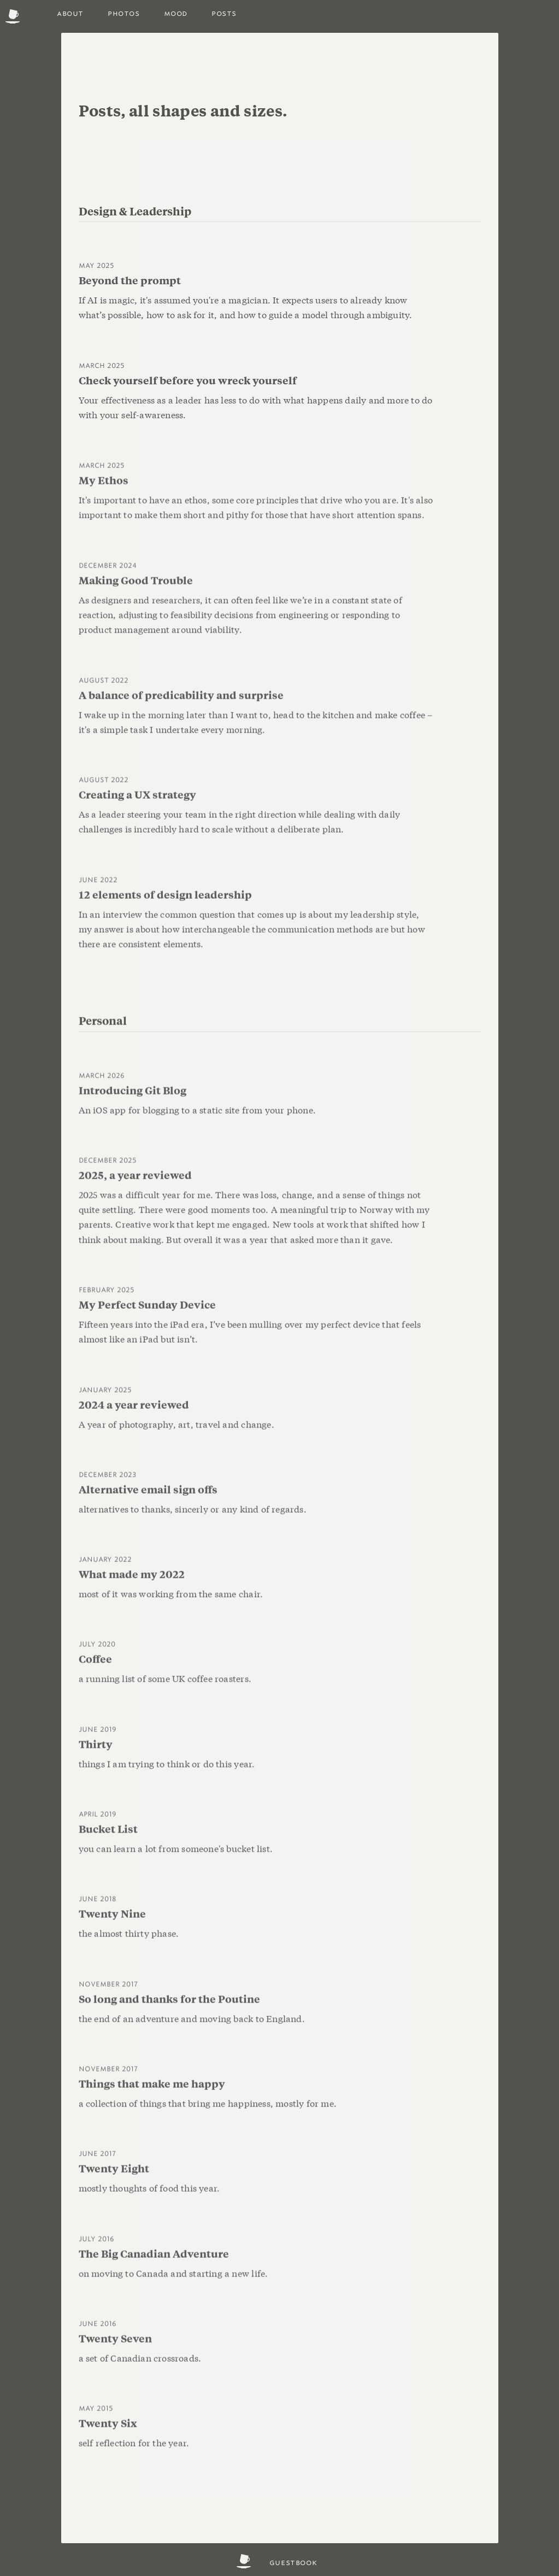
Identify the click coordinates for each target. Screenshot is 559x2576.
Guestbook (293, 2562)
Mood (175, 13)
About (70, 13)
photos (124, 13)
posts (224, 13)
